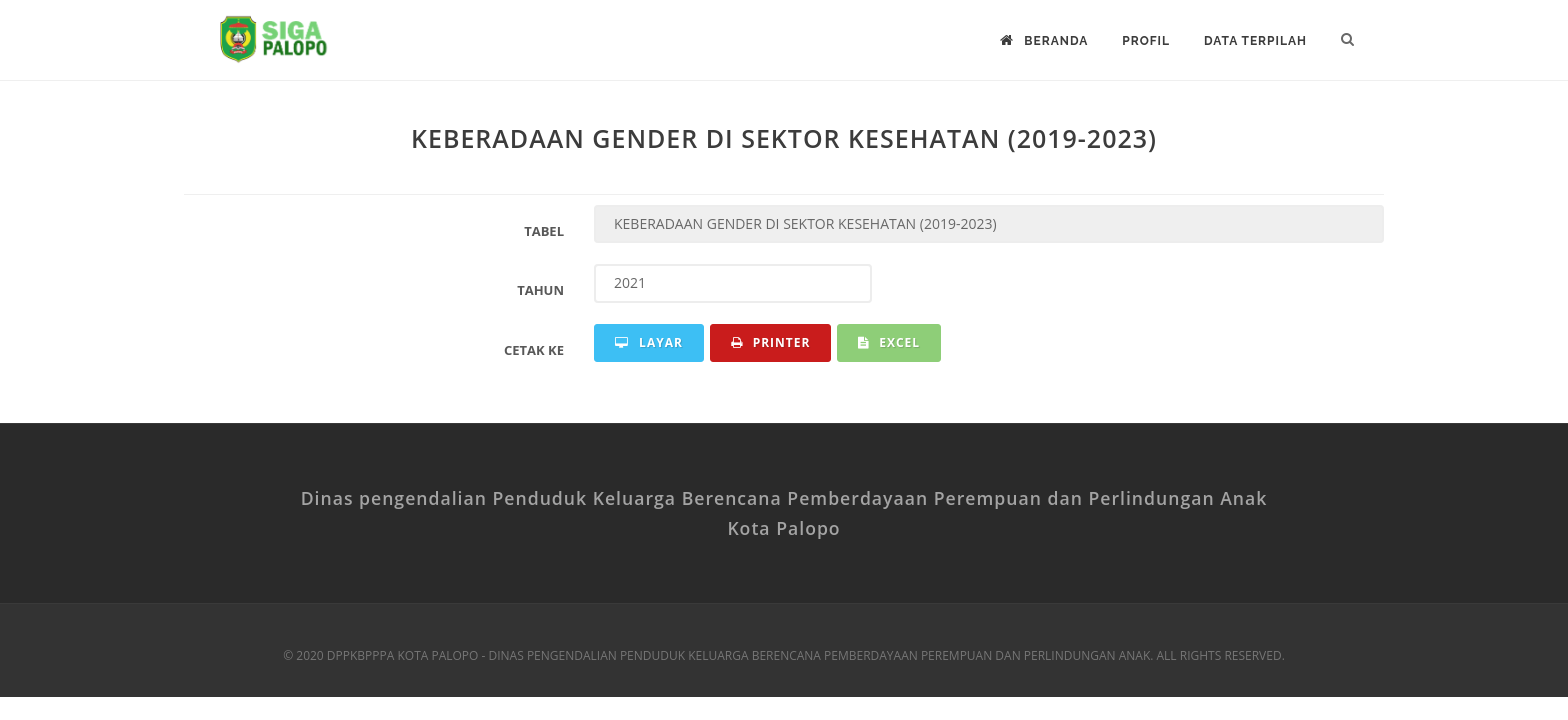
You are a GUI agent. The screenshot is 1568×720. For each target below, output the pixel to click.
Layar (649, 342)
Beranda (1044, 40)
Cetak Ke (534, 350)
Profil (1146, 41)
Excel (889, 342)
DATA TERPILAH (1255, 41)
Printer (771, 342)
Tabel (544, 231)
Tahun (540, 290)
